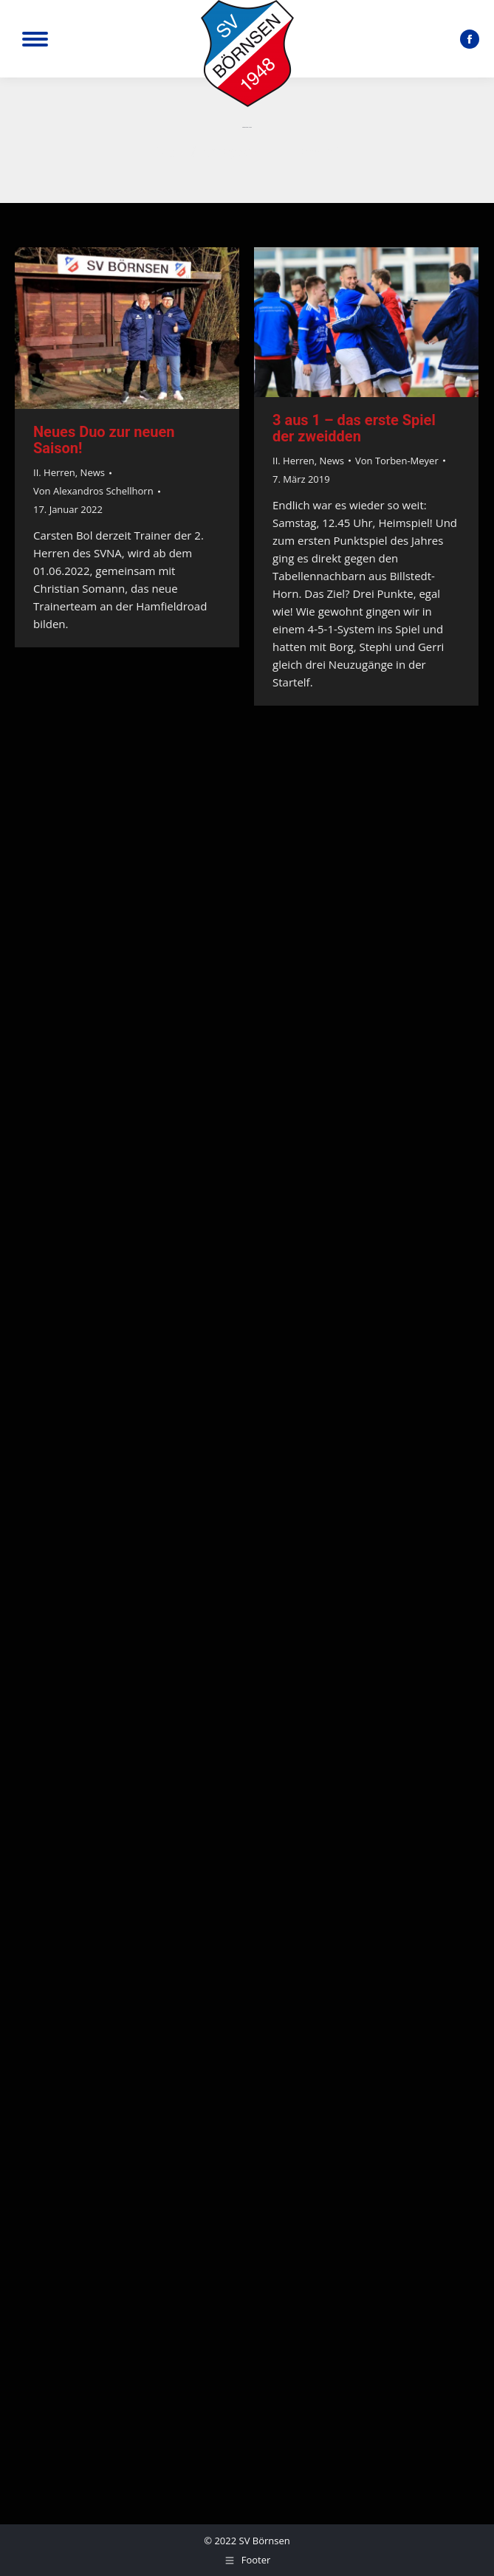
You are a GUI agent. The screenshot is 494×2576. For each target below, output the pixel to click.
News (92, 472)
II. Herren (54, 472)
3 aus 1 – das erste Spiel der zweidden (354, 428)
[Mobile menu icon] (35, 39)
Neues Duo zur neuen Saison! (104, 440)
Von (93, 490)
